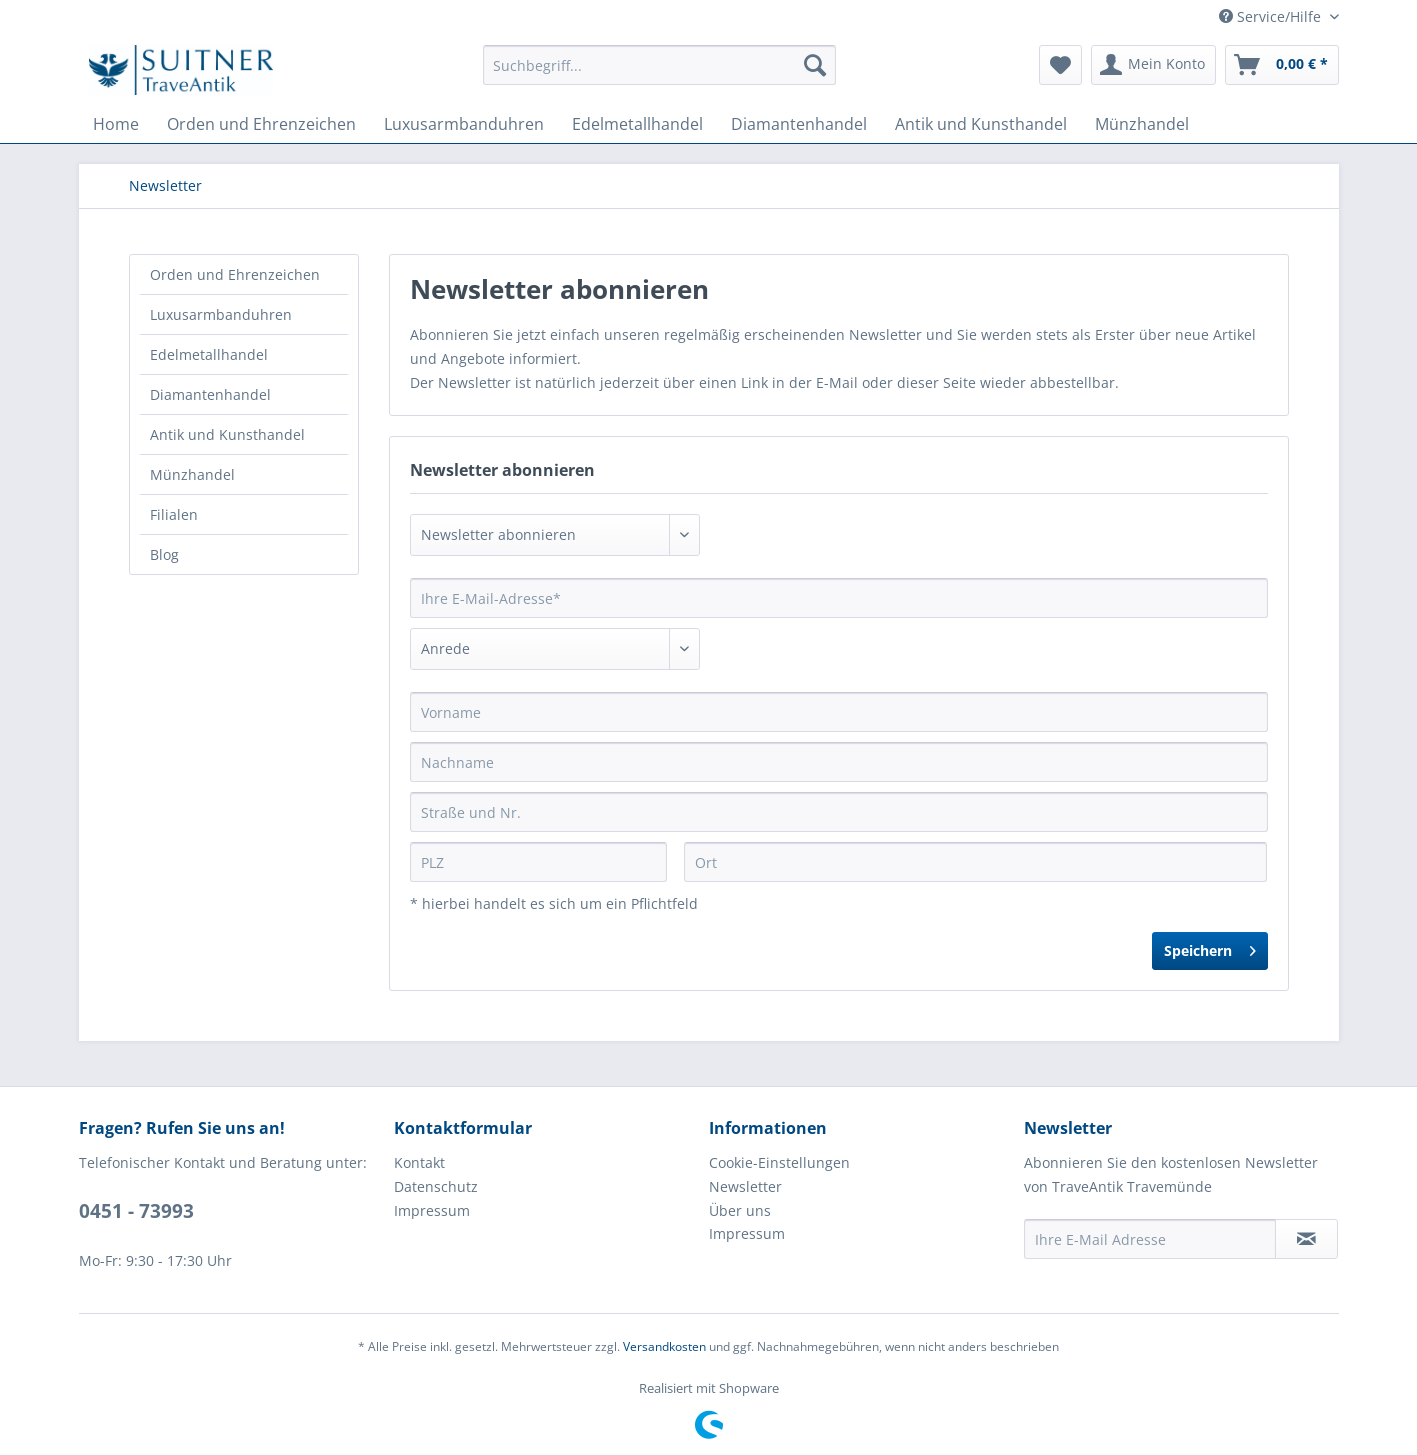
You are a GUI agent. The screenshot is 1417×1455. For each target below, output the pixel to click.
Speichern (1210, 947)
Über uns (740, 1210)
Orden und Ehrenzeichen (235, 274)
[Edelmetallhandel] (637, 124)
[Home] (116, 124)
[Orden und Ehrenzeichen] (261, 124)
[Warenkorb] (1282, 65)
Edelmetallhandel (209, 354)
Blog (164, 554)
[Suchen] (815, 65)
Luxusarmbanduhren (221, 314)
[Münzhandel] (1142, 124)
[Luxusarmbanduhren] (464, 124)
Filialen (174, 514)
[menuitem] (659, 65)
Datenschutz (436, 1186)
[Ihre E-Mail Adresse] (1150, 1239)
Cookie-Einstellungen (779, 1162)
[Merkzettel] (1060, 65)
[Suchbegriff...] (659, 65)
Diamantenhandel (210, 394)
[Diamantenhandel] (799, 124)
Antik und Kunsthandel (227, 434)
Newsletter (745, 1186)
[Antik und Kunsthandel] (981, 124)
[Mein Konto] (1153, 65)
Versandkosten (664, 1346)
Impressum (432, 1210)
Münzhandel (192, 474)
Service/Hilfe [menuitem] (1272, 16)
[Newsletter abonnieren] (1306, 1239)
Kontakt (419, 1162)
